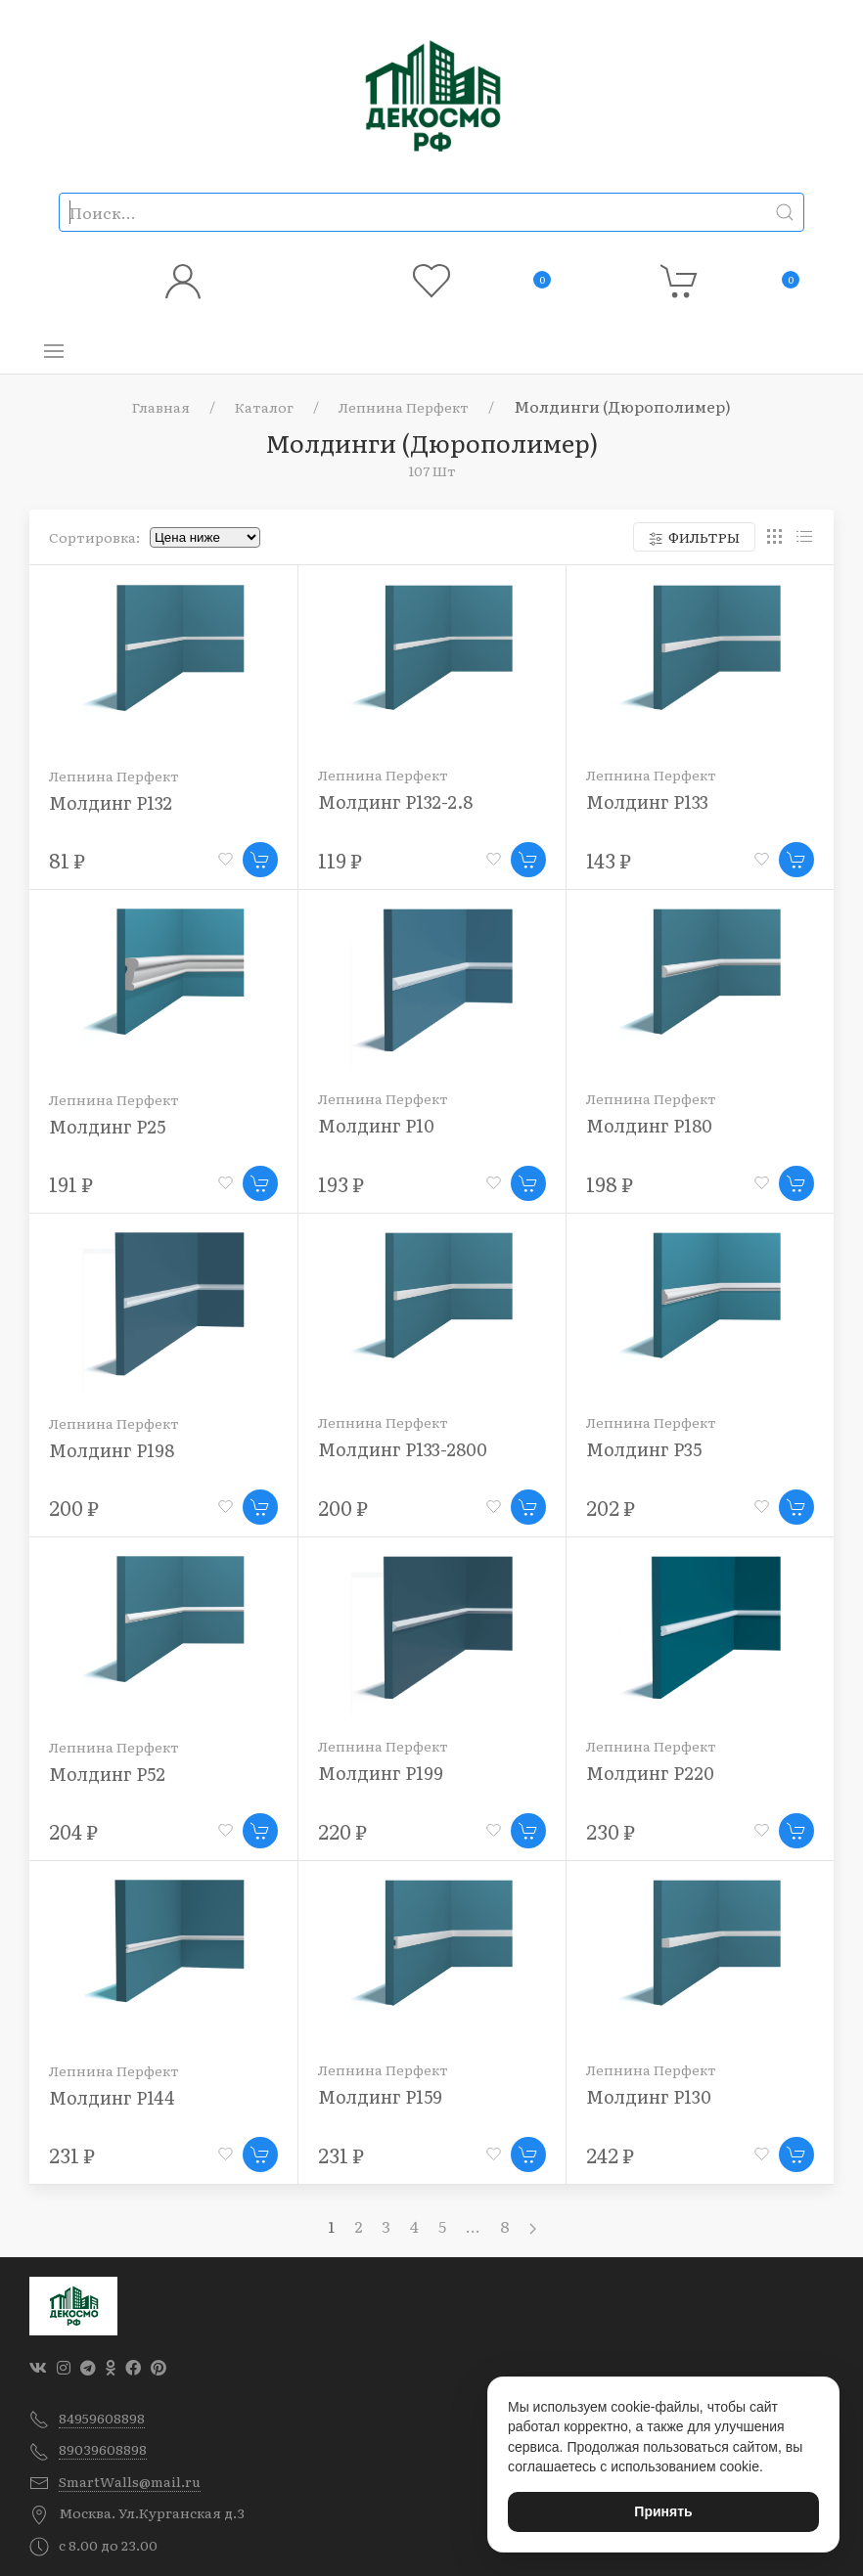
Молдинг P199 (380, 1772)
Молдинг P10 (376, 1125)
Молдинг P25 (107, 1126)
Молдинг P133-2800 (402, 1449)
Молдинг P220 (650, 1772)
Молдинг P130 (648, 2096)
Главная (161, 407)
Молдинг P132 (110, 802)
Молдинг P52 (107, 1773)
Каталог (264, 407)
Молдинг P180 (649, 1125)
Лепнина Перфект (404, 407)
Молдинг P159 (380, 2096)
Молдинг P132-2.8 (395, 801)
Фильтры (694, 537)
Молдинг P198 (111, 1450)
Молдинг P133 (647, 801)
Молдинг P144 (112, 2097)
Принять (663, 2511)
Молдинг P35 (644, 1449)
